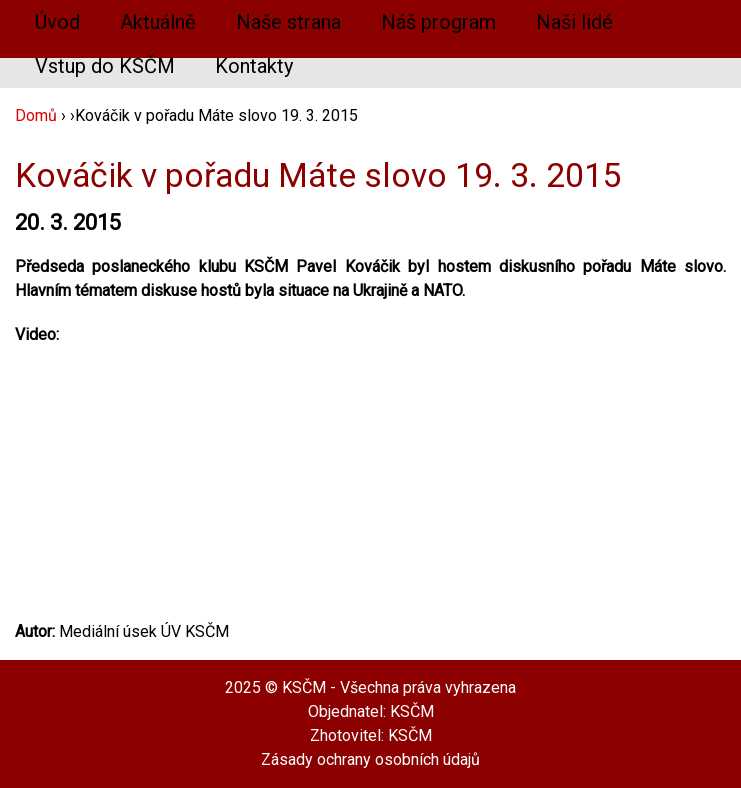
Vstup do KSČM (105, 66)
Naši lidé (574, 22)
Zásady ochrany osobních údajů (370, 759)
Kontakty (254, 66)
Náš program (438, 22)
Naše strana (288, 22)
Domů (36, 115)
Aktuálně (158, 22)
